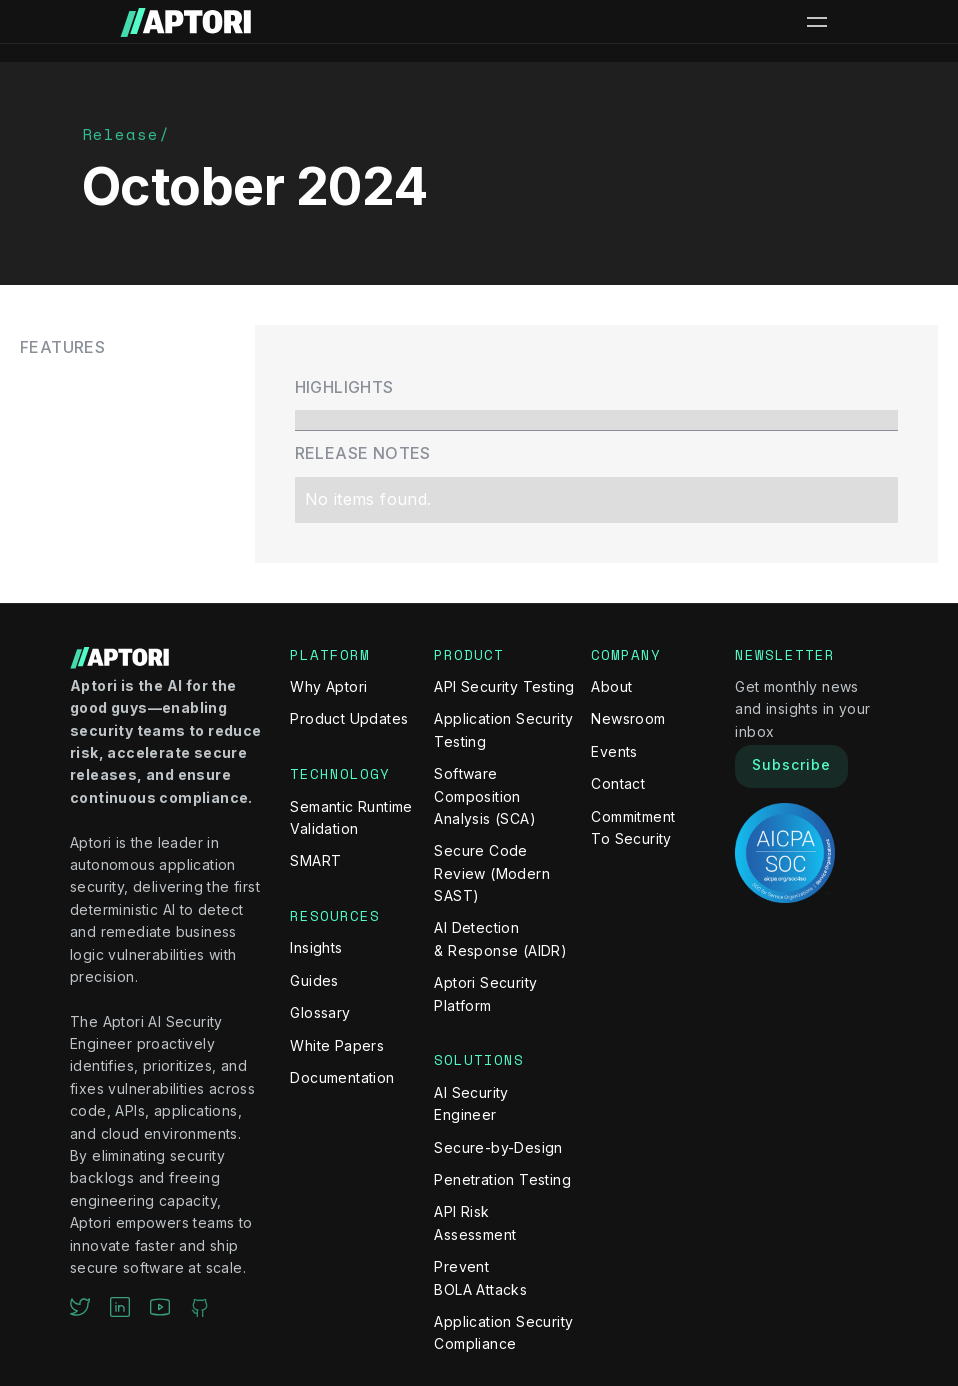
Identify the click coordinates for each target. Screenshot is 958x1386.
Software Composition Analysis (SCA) (485, 796)
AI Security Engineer (471, 1103)
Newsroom (628, 718)
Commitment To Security (633, 827)
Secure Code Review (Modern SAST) (492, 873)
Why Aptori (328, 686)
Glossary (320, 1012)
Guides (314, 980)
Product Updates (349, 718)
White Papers (337, 1045)
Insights (316, 947)
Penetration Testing (502, 1179)
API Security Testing (504, 686)
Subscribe (791, 764)
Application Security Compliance (503, 1332)
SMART (315, 860)
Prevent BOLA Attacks (480, 1277)
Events (614, 751)
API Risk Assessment (475, 1222)
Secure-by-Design (498, 1147)
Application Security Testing (503, 729)
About (611, 686)
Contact (618, 783)
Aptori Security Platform (485, 993)
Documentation (342, 1077)
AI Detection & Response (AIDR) (500, 938)
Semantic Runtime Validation (351, 817)
